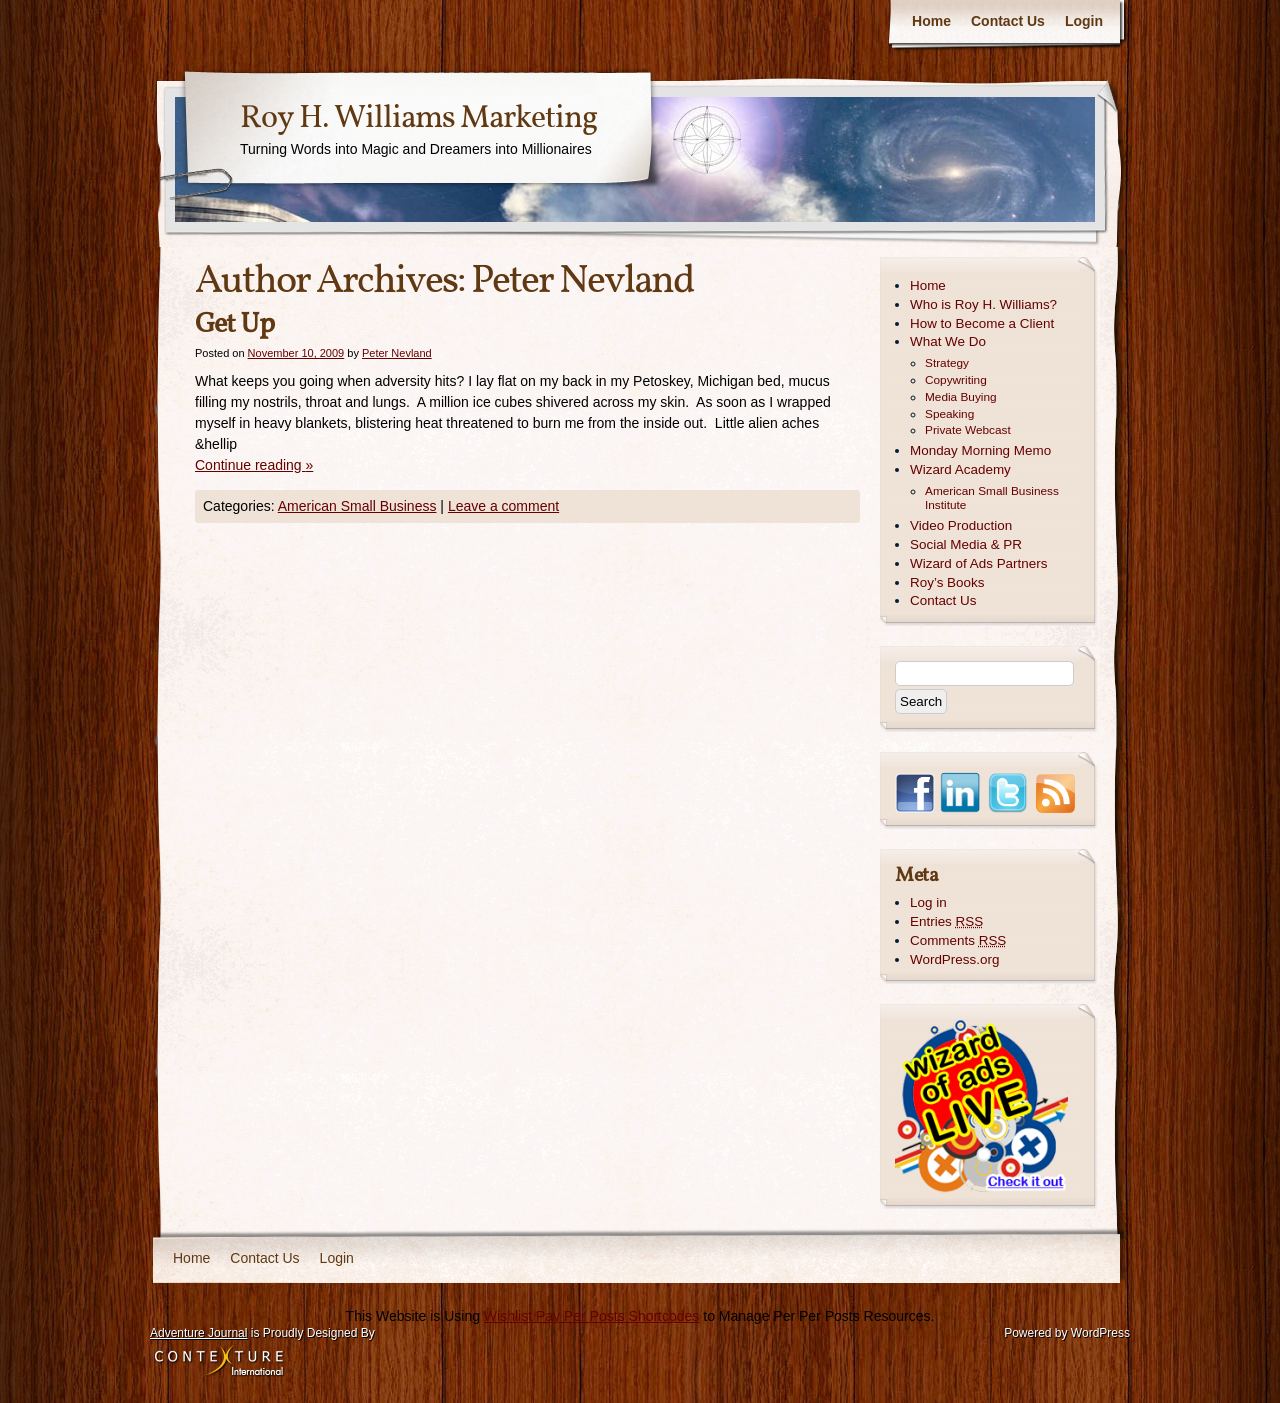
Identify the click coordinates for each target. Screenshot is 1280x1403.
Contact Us (1008, 21)
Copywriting (956, 380)
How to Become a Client (982, 323)
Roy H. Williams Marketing (418, 119)
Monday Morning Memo (980, 450)
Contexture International (219, 1362)
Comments (958, 940)
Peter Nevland (582, 282)
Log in (928, 902)
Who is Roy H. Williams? (983, 304)
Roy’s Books (947, 582)
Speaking (949, 414)
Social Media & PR (966, 544)
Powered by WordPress (1067, 1333)
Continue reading (254, 465)
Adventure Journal (198, 1333)
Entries (946, 921)
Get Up (234, 324)
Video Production (961, 525)
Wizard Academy (960, 469)
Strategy (947, 363)
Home (931, 21)
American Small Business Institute (992, 498)
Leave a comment (503, 506)
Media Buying (961, 397)
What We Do (948, 341)
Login (1084, 21)
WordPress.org (954, 959)
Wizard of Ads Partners (978, 563)
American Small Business (357, 506)
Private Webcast (968, 430)
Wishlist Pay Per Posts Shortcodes (592, 1316)
